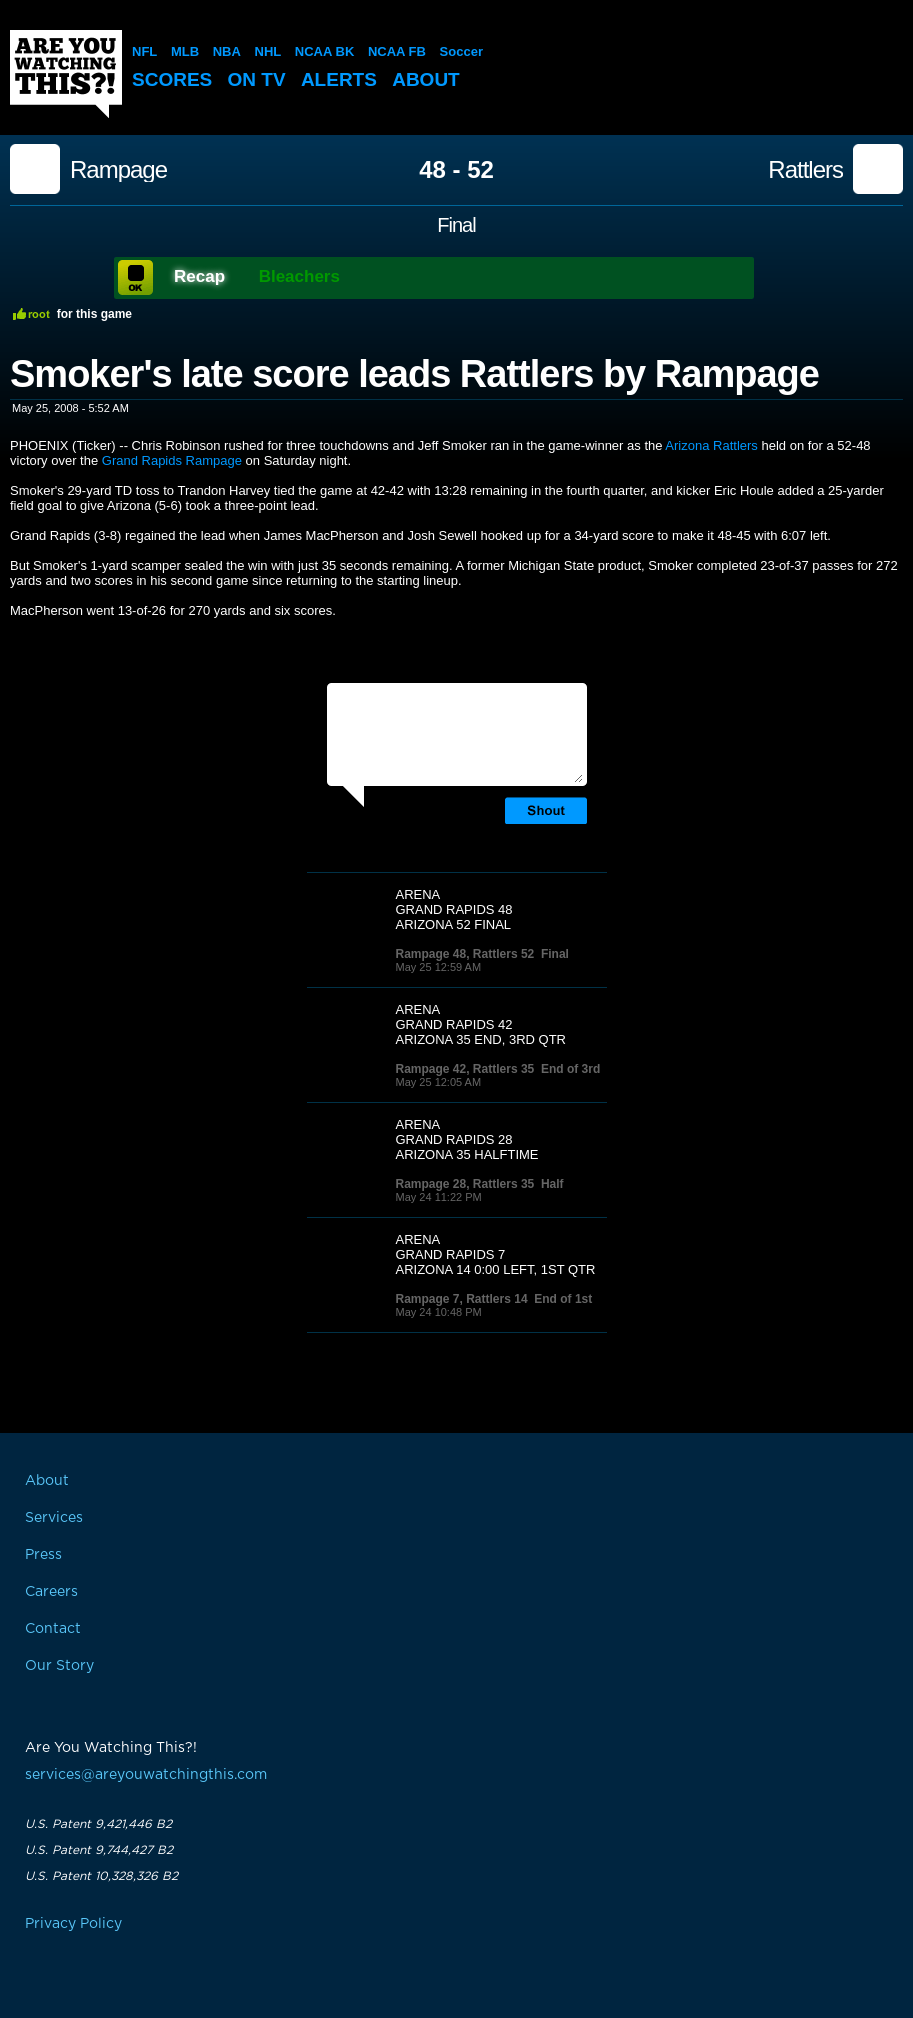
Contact (53, 1629)
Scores (172, 79)
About (426, 79)
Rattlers (805, 170)
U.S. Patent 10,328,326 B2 (101, 1876)
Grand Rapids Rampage (172, 460)
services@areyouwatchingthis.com (146, 1775)
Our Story (59, 1666)
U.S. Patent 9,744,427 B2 (99, 1850)
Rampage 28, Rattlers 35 (465, 1184)
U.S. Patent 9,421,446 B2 (98, 1824)
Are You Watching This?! (66, 74)
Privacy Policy (73, 1924)
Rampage (118, 170)
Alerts (339, 79)
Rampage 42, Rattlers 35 (465, 1069)
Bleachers (299, 276)
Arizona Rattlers (711, 445)
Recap (199, 276)
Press (43, 1555)
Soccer (461, 51)
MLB (185, 51)
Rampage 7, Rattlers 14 (462, 1299)
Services (54, 1518)
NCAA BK (324, 51)
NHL (268, 51)
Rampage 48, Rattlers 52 (465, 954)
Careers (51, 1592)
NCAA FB (397, 51)
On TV (257, 79)
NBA (227, 51)
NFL (144, 51)
